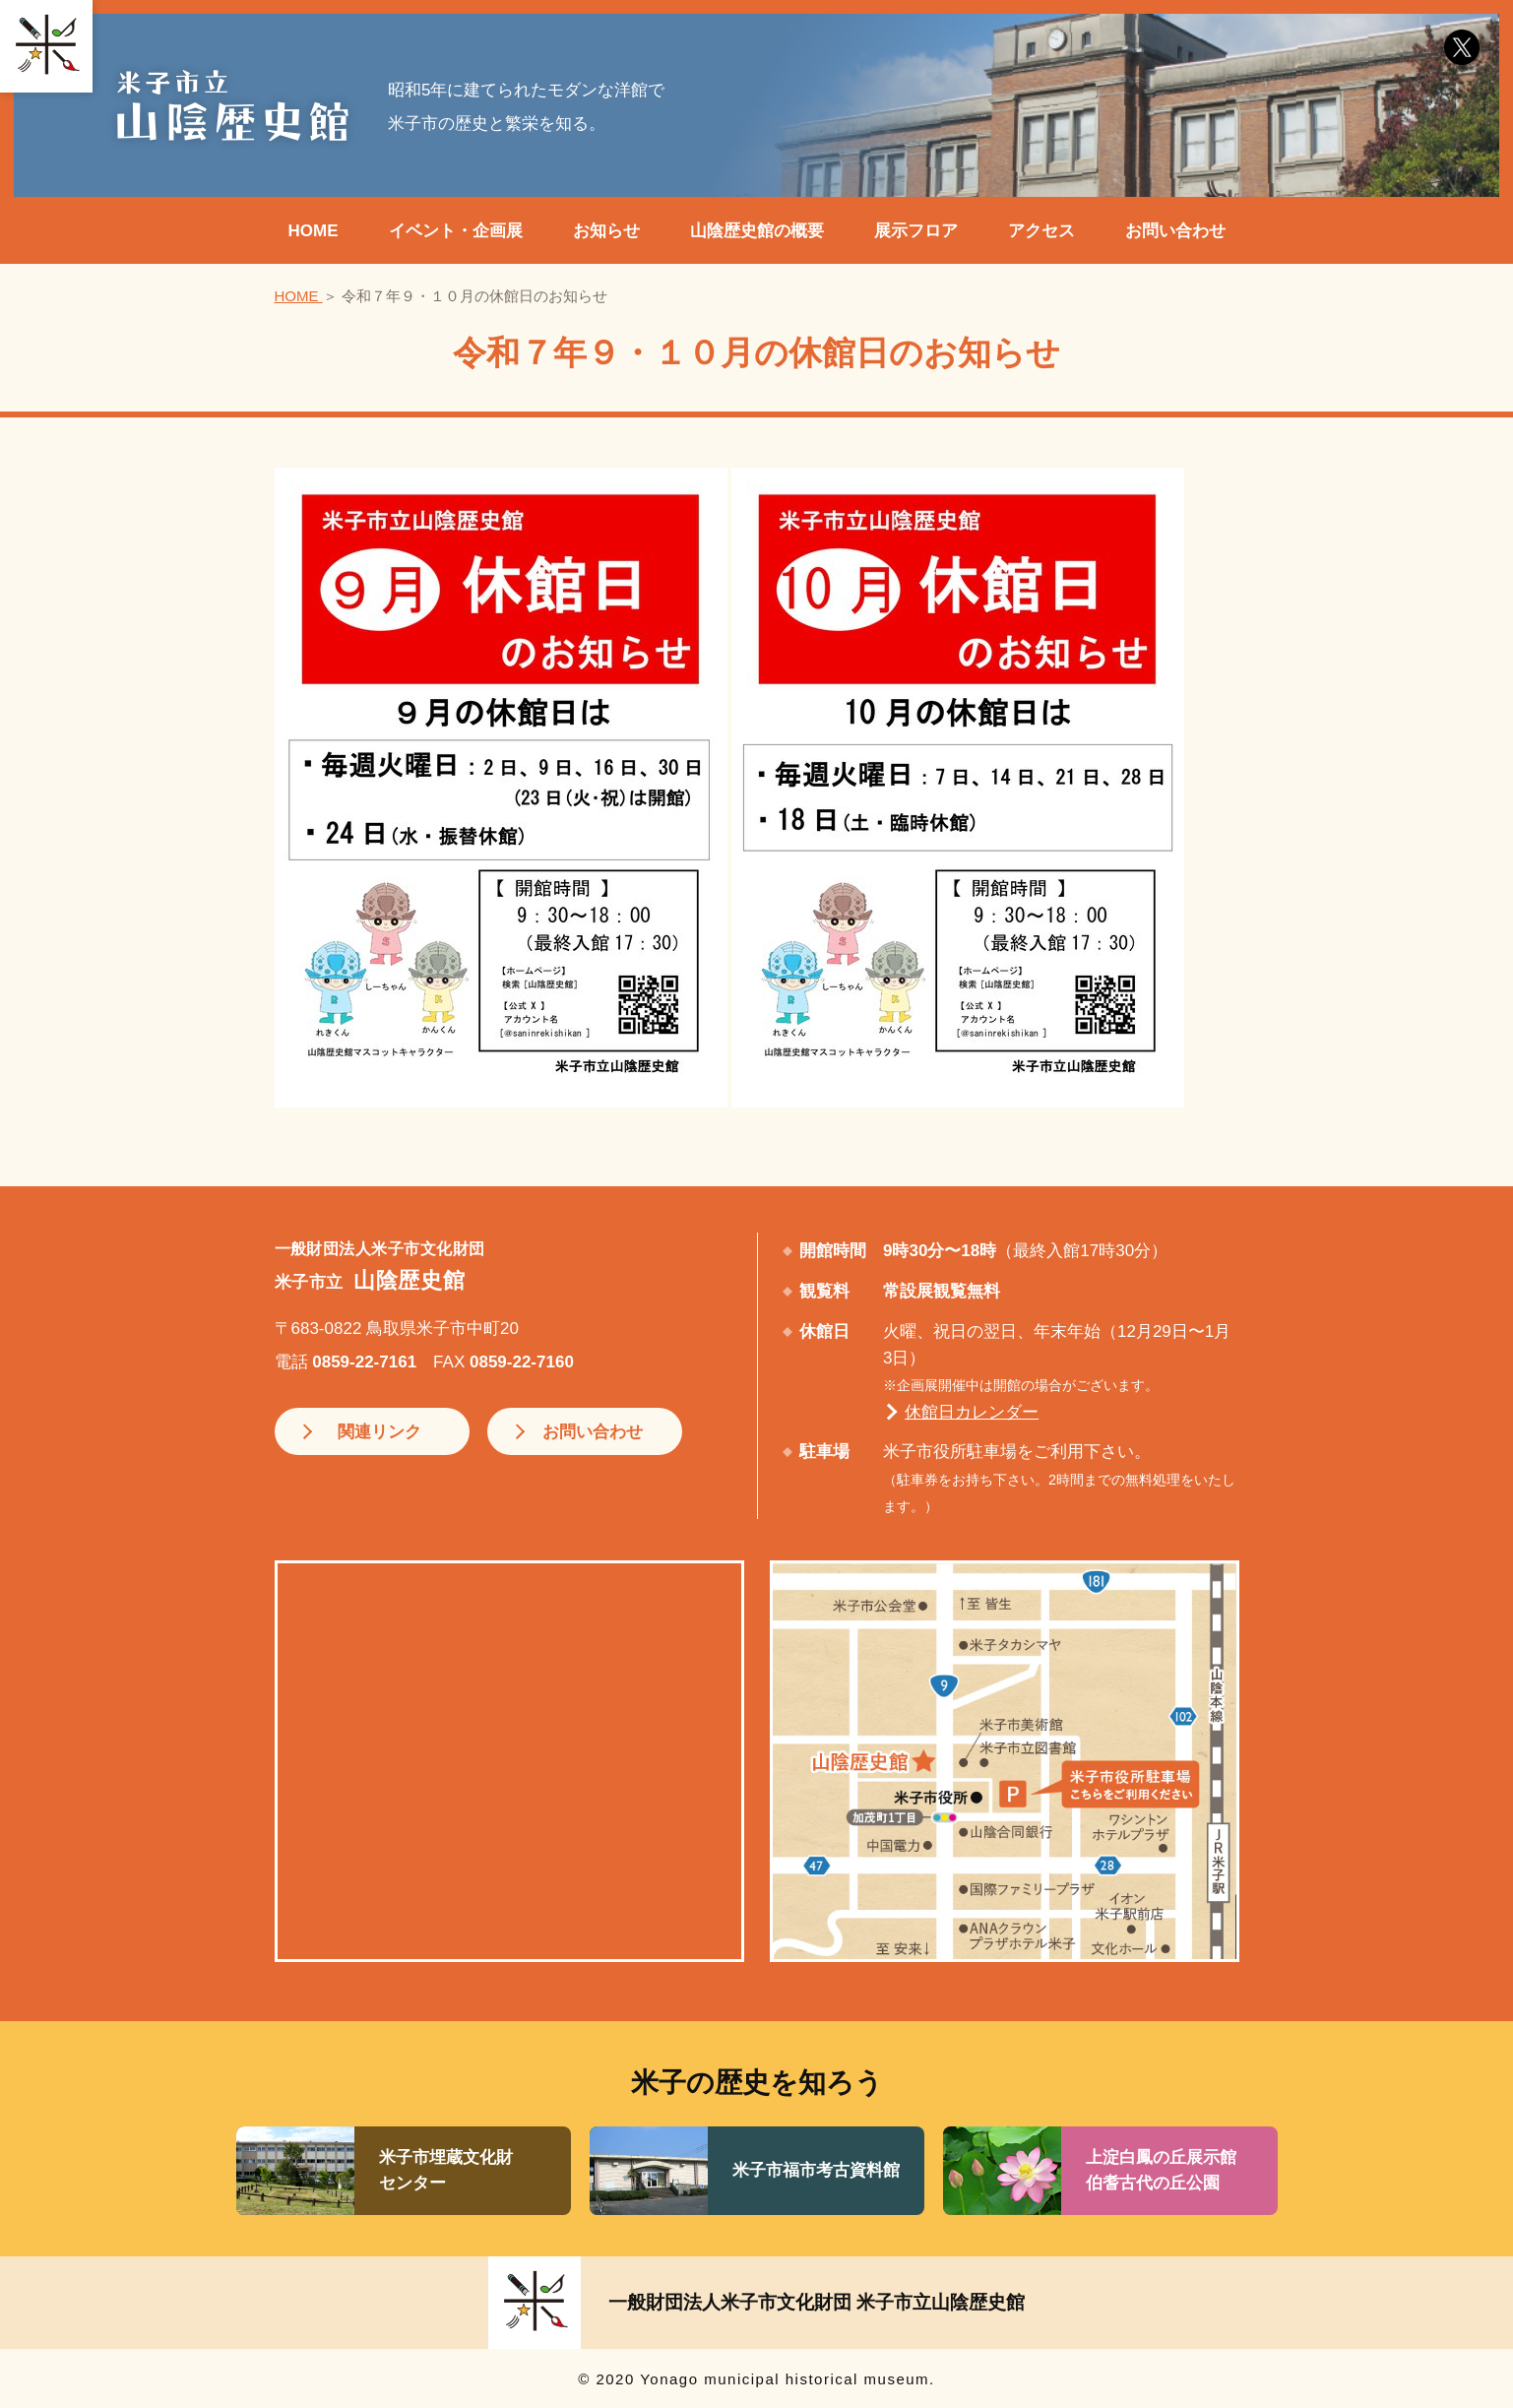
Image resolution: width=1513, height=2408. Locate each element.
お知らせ (606, 231)
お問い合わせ (1175, 231)
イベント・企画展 (456, 231)
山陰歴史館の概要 (757, 231)
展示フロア (916, 231)
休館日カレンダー (972, 1412)
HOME (313, 231)
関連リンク (373, 1431)
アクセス (1041, 231)
